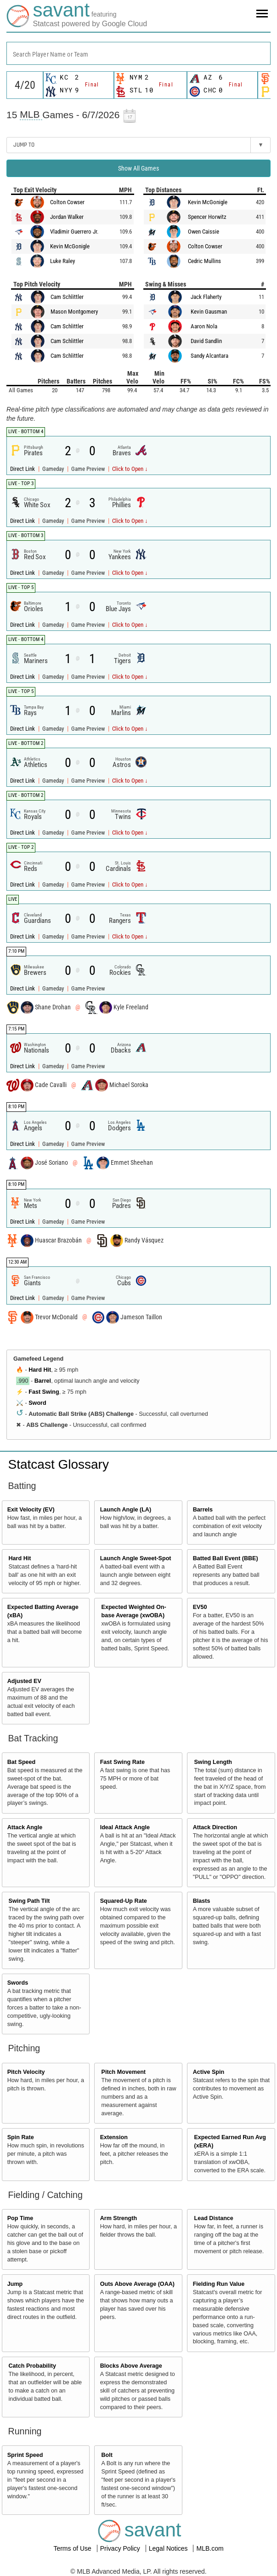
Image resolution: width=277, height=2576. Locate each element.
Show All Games (138, 168)
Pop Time (20, 2218)
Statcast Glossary (58, 1464)
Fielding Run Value (219, 2284)
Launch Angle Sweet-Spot (135, 1558)
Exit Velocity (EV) (31, 1509)
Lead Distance (213, 2218)
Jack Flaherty (206, 296)
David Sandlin (206, 341)
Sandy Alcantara (209, 355)
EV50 (200, 1607)
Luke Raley (62, 261)
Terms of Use (73, 2548)
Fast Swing (43, 1392)
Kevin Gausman (209, 311)
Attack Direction (215, 1827)
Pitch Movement (123, 2072)
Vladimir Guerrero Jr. (74, 231)
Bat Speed (21, 1762)
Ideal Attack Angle (125, 1827)
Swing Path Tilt (29, 1901)
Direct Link (23, 468)
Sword (37, 1403)
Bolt (106, 2455)
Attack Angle (25, 1827)
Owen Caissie (203, 231)
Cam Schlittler (67, 296)
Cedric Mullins (204, 261)
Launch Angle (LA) (125, 1509)
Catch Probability (33, 2366)
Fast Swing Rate (122, 1762)
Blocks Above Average (131, 2366)
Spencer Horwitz (207, 216)
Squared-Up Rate (123, 1901)
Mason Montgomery (74, 311)
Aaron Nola (204, 326)
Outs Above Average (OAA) (137, 2284)
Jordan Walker (67, 216)
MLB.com (209, 2548)
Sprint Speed (25, 2455)
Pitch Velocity (26, 2072)
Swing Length (213, 1762)
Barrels (203, 1509)
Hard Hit (39, 1370)
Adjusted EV (24, 1681)
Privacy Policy (121, 2548)
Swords (17, 1983)
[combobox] (138, 53)
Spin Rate (20, 2137)
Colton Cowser (67, 202)
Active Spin (209, 2072)
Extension (114, 2137)
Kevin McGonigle (70, 246)
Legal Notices (169, 2548)
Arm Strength (118, 2218)
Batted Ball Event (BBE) (225, 1558)
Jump (15, 2284)
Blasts (201, 1901)
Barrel (42, 1381)
